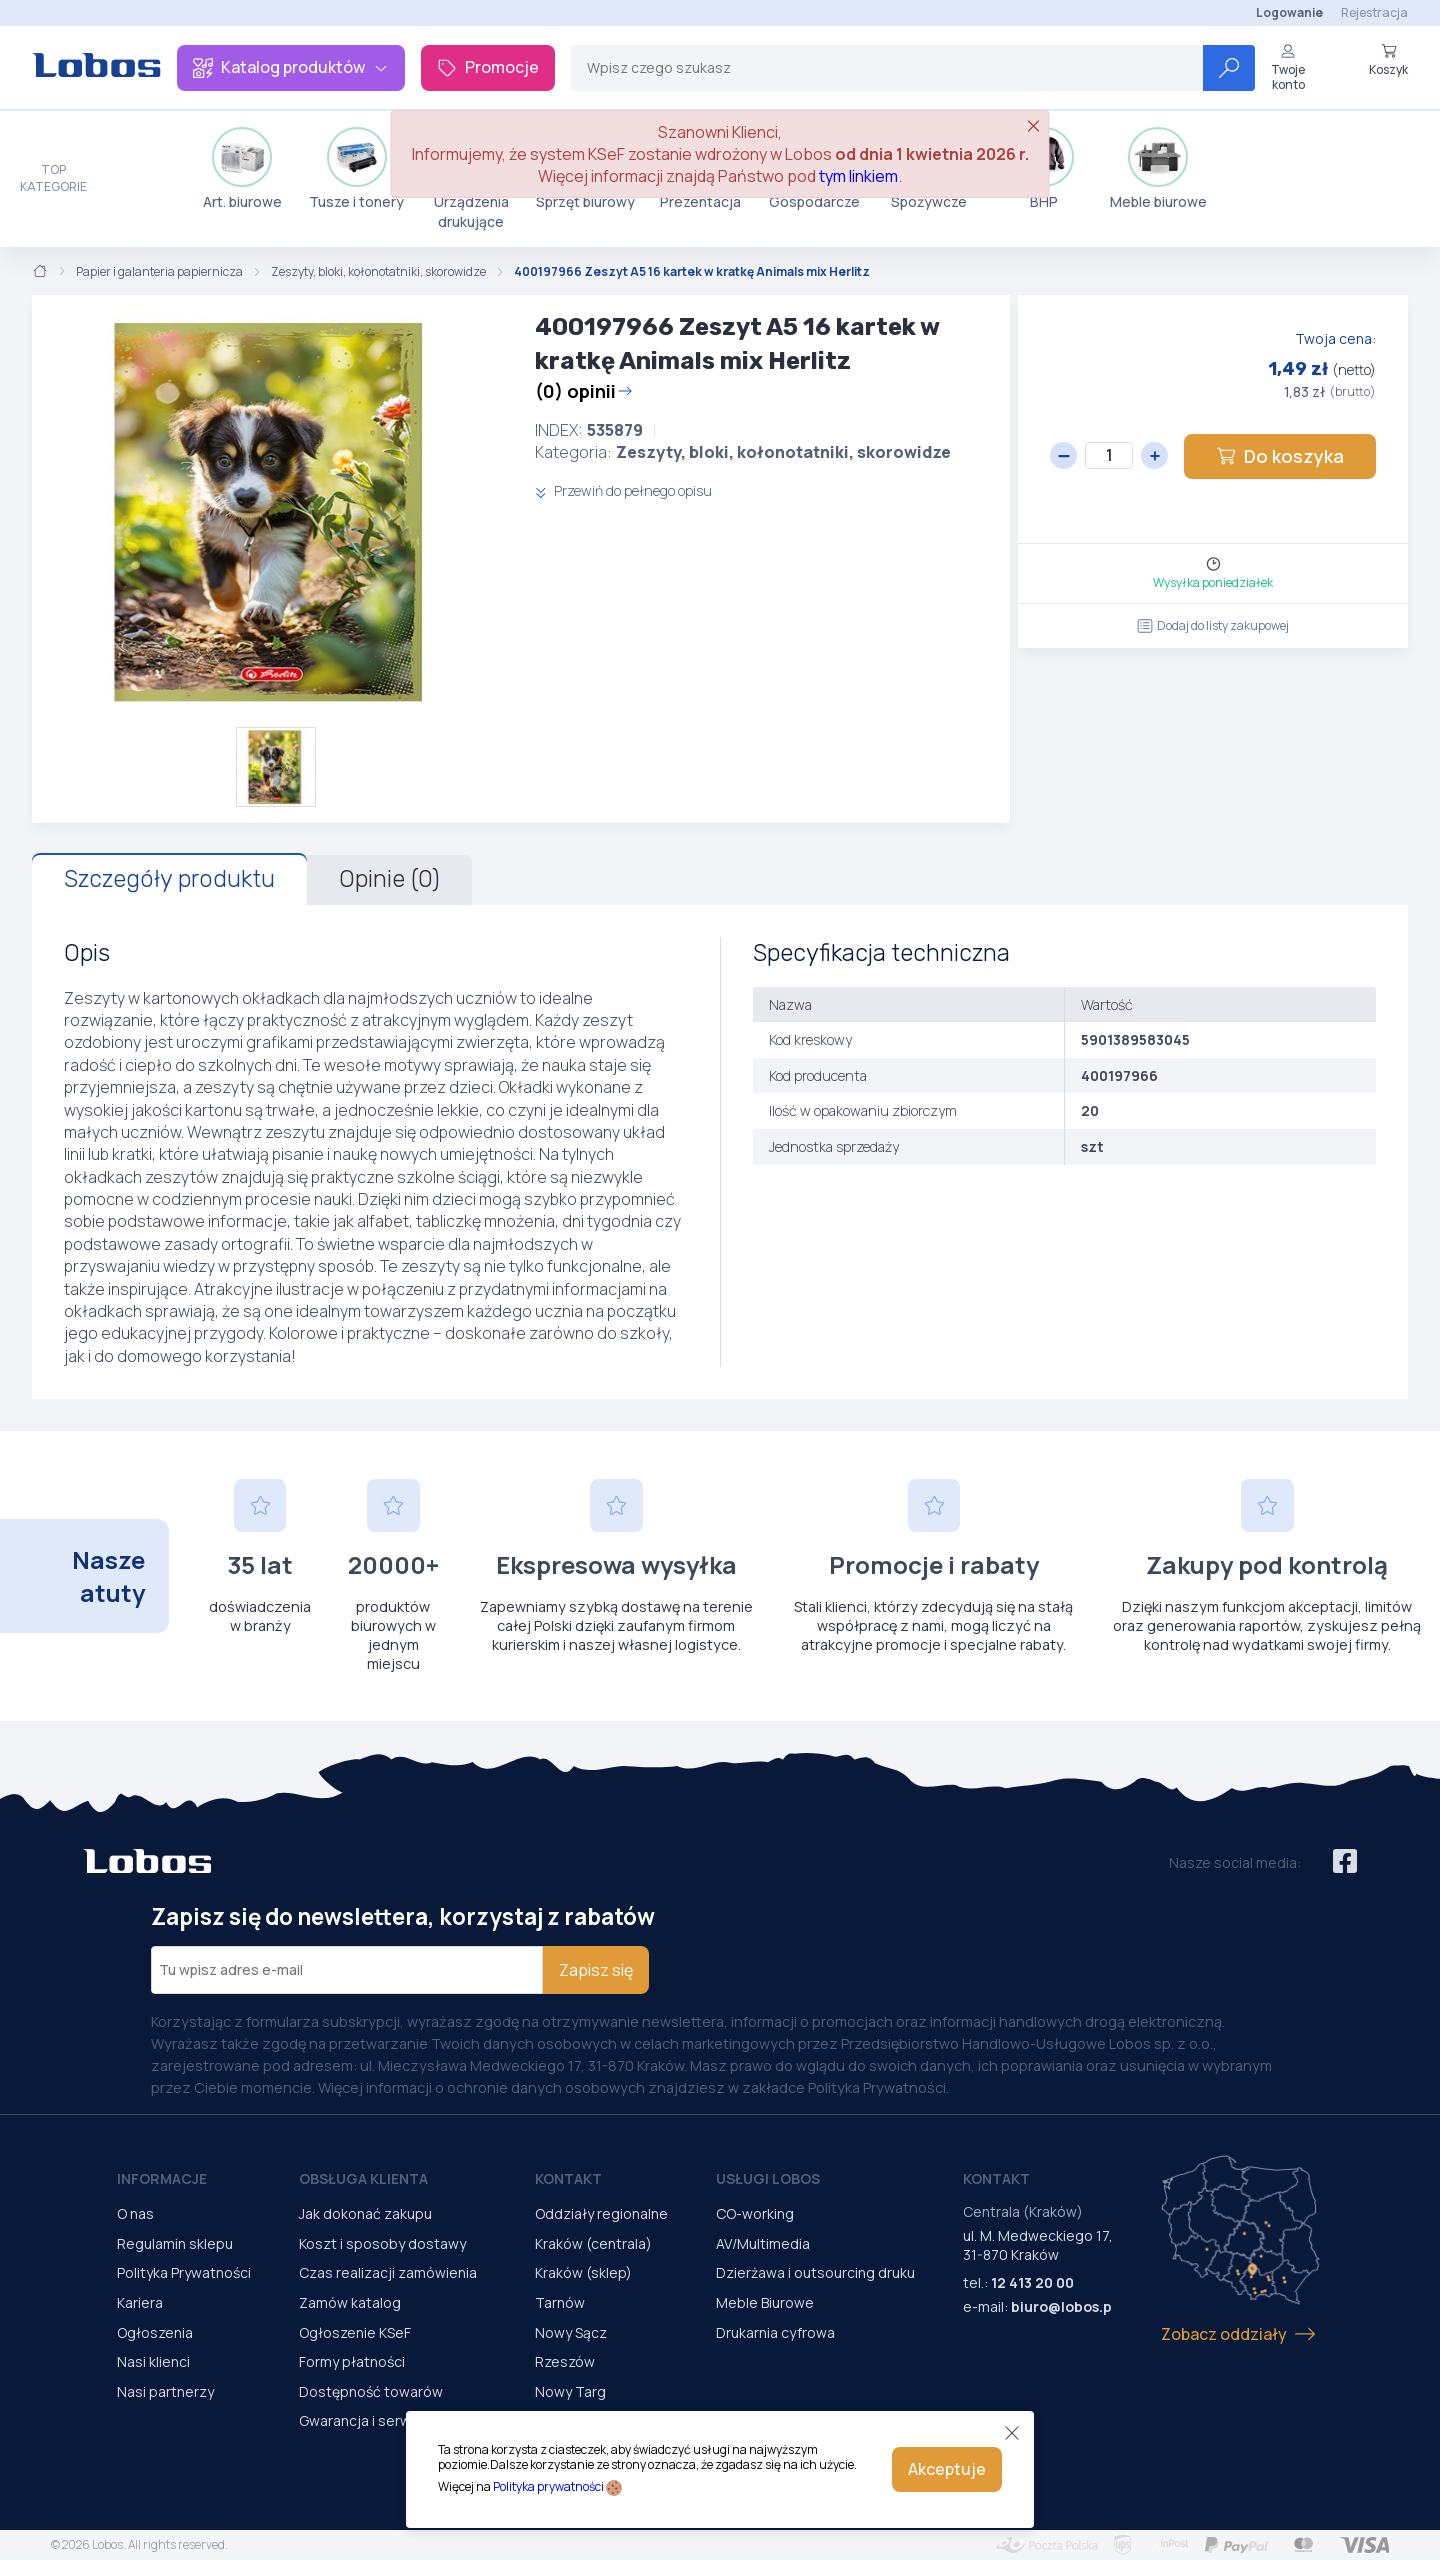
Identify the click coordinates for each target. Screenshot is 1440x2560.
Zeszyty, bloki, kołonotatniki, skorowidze (378, 272)
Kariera (140, 2302)
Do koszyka (1280, 456)
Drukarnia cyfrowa (775, 2332)
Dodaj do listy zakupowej (1213, 625)
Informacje (162, 2178)
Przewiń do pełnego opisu (623, 490)
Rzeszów (565, 2361)
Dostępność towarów (371, 2391)
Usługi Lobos (768, 2178)
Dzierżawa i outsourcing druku (815, 2272)
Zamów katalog (350, 2302)
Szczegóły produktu (169, 879)
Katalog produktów (291, 67)
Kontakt (568, 2178)
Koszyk (1388, 60)
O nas (135, 2213)
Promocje (488, 67)
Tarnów (560, 2302)
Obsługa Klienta (363, 2178)
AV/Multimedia (763, 2243)
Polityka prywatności (548, 2486)
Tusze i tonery (356, 169)
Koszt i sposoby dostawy (382, 2243)
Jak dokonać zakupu (365, 2213)
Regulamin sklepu (175, 2243)
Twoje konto (1288, 67)
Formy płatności (352, 2361)
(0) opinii (584, 391)
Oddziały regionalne (601, 2213)
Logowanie (1289, 12)
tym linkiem (858, 176)
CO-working (755, 2213)
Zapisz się (596, 1970)
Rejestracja (1374, 12)
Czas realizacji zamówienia (388, 2272)
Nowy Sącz (571, 2332)
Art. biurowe (242, 169)
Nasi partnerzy (165, 2391)
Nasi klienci (153, 2361)
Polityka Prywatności (184, 2272)
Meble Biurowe (765, 2302)
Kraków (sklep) (583, 2272)
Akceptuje (947, 2469)
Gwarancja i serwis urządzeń (393, 2420)
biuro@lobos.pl (1063, 2306)
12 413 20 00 (1032, 2282)
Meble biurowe (1158, 169)
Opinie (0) (389, 879)
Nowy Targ (570, 2391)
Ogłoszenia (155, 2332)
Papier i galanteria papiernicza (159, 272)
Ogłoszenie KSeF (355, 2332)
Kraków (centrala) (593, 2243)
